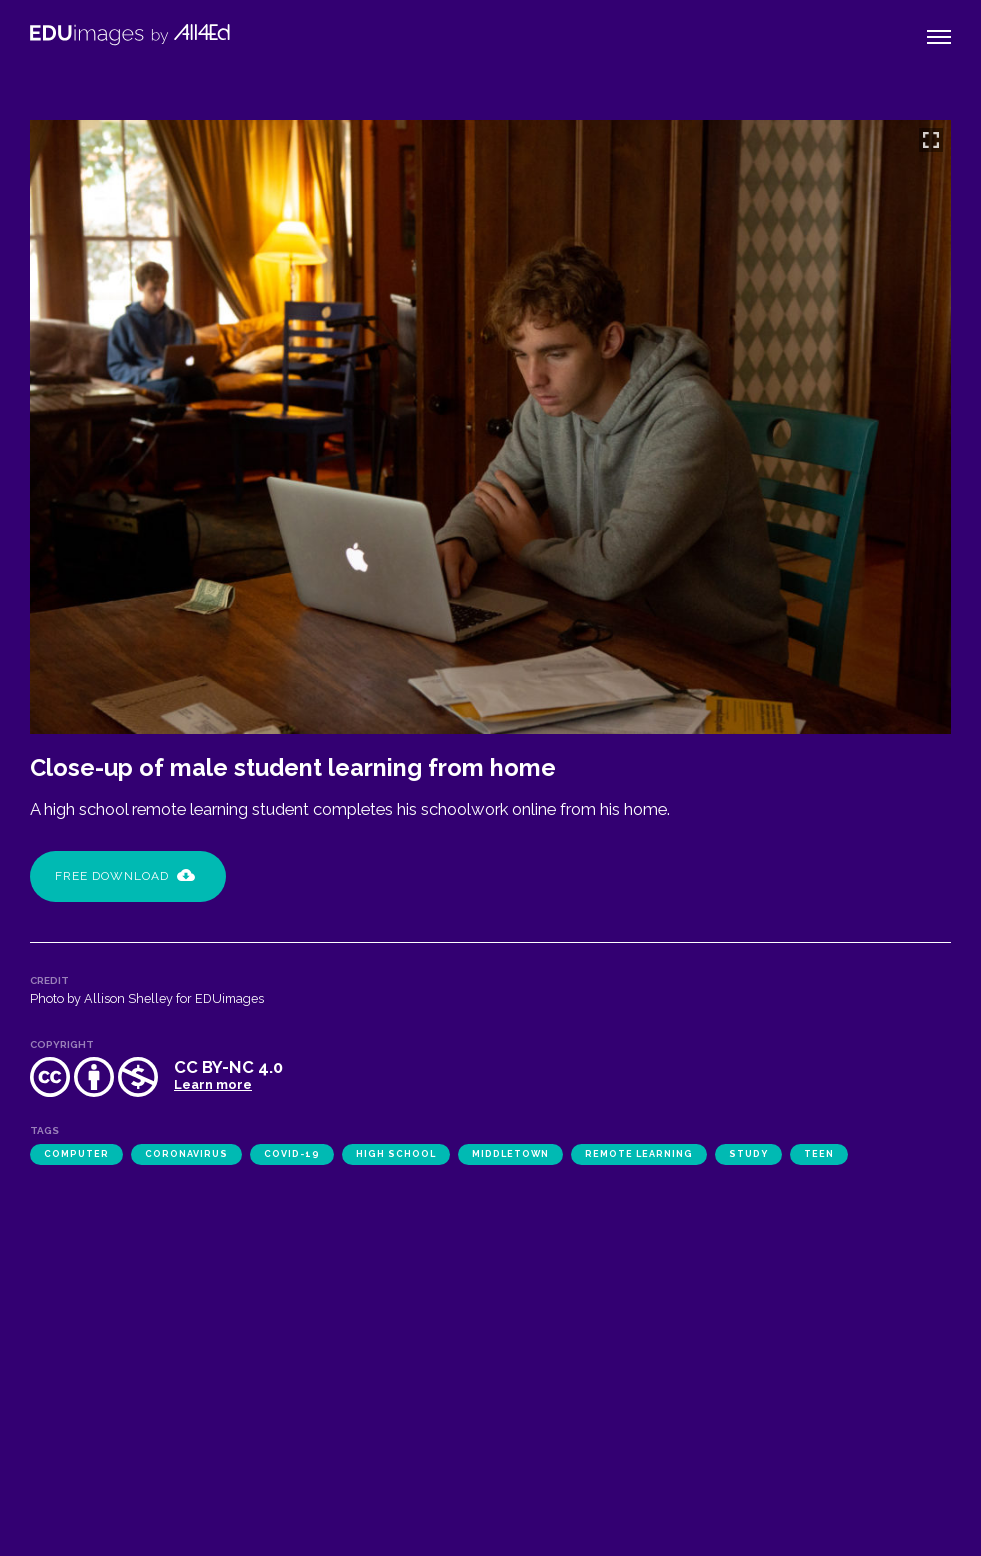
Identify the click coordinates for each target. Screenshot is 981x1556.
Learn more (213, 1084)
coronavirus (186, 1154)
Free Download (125, 876)
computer (76, 1154)
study (748, 1154)
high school (396, 1154)
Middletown (510, 1154)
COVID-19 (292, 1154)
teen (819, 1154)
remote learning (639, 1154)
